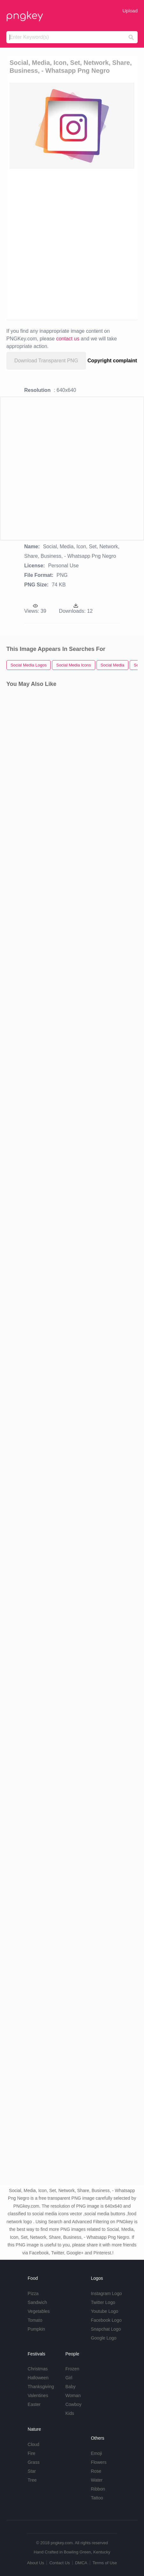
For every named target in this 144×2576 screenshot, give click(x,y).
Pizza (33, 2293)
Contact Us (59, 2562)
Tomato (35, 2320)
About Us (35, 2562)
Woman (73, 2395)
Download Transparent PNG (46, 360)
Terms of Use (104, 2562)
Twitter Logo (103, 2302)
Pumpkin (36, 2329)
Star (32, 2471)
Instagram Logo (106, 2293)
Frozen (72, 2368)
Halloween (38, 2377)
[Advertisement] (72, 244)
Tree (32, 2480)
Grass (34, 2462)
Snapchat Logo (106, 2329)
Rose (96, 2471)
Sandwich (37, 2302)
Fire (31, 2453)
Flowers (98, 2462)
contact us (67, 338)
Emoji (96, 2453)
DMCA (81, 2562)
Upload (130, 10)
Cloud (34, 2444)
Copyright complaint (112, 360)
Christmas (38, 2368)
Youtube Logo (104, 2311)
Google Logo (103, 2337)
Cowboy (73, 2404)
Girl (68, 2377)
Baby (70, 2386)
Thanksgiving (41, 2386)
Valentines (38, 2395)
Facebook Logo (106, 2320)
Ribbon (98, 2488)
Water (97, 2480)
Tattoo (97, 2497)
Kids (69, 2413)
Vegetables (39, 2311)
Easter (34, 2404)
